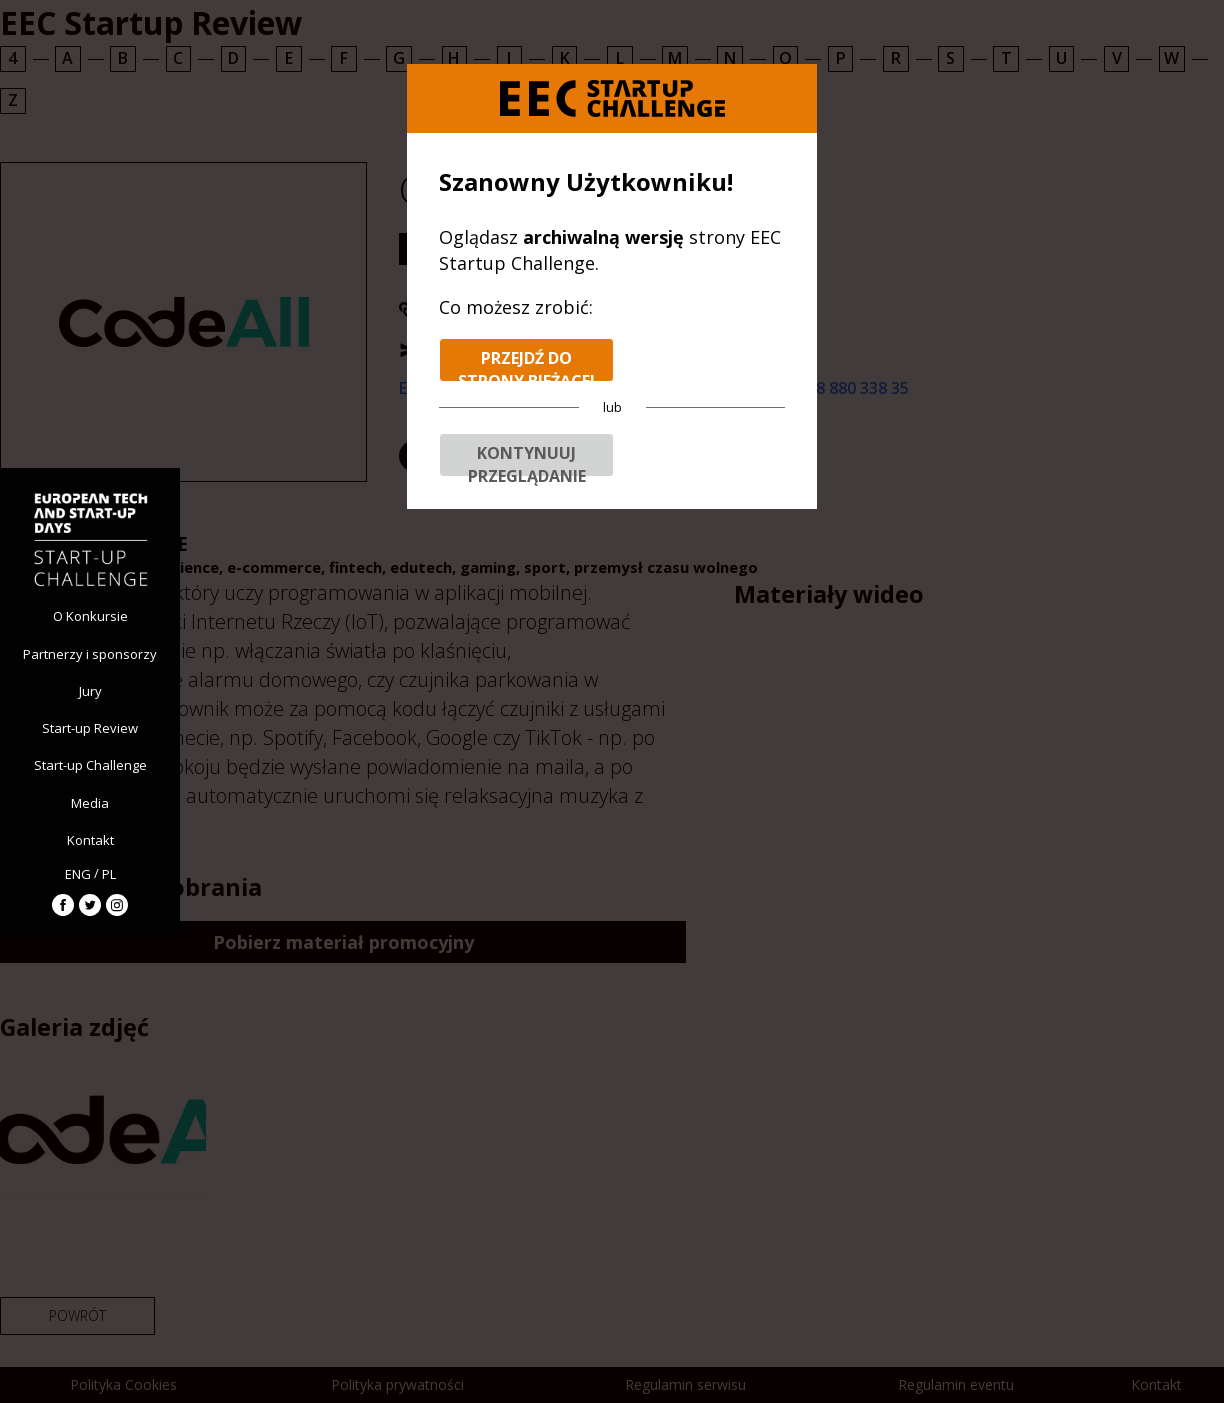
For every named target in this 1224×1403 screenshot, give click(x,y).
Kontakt (90, 840)
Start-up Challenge (90, 765)
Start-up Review (90, 728)
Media (90, 803)
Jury (90, 691)
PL (109, 874)
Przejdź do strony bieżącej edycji (526, 364)
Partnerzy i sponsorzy (90, 654)
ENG (78, 874)
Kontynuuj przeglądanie (527, 459)
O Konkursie (90, 616)
